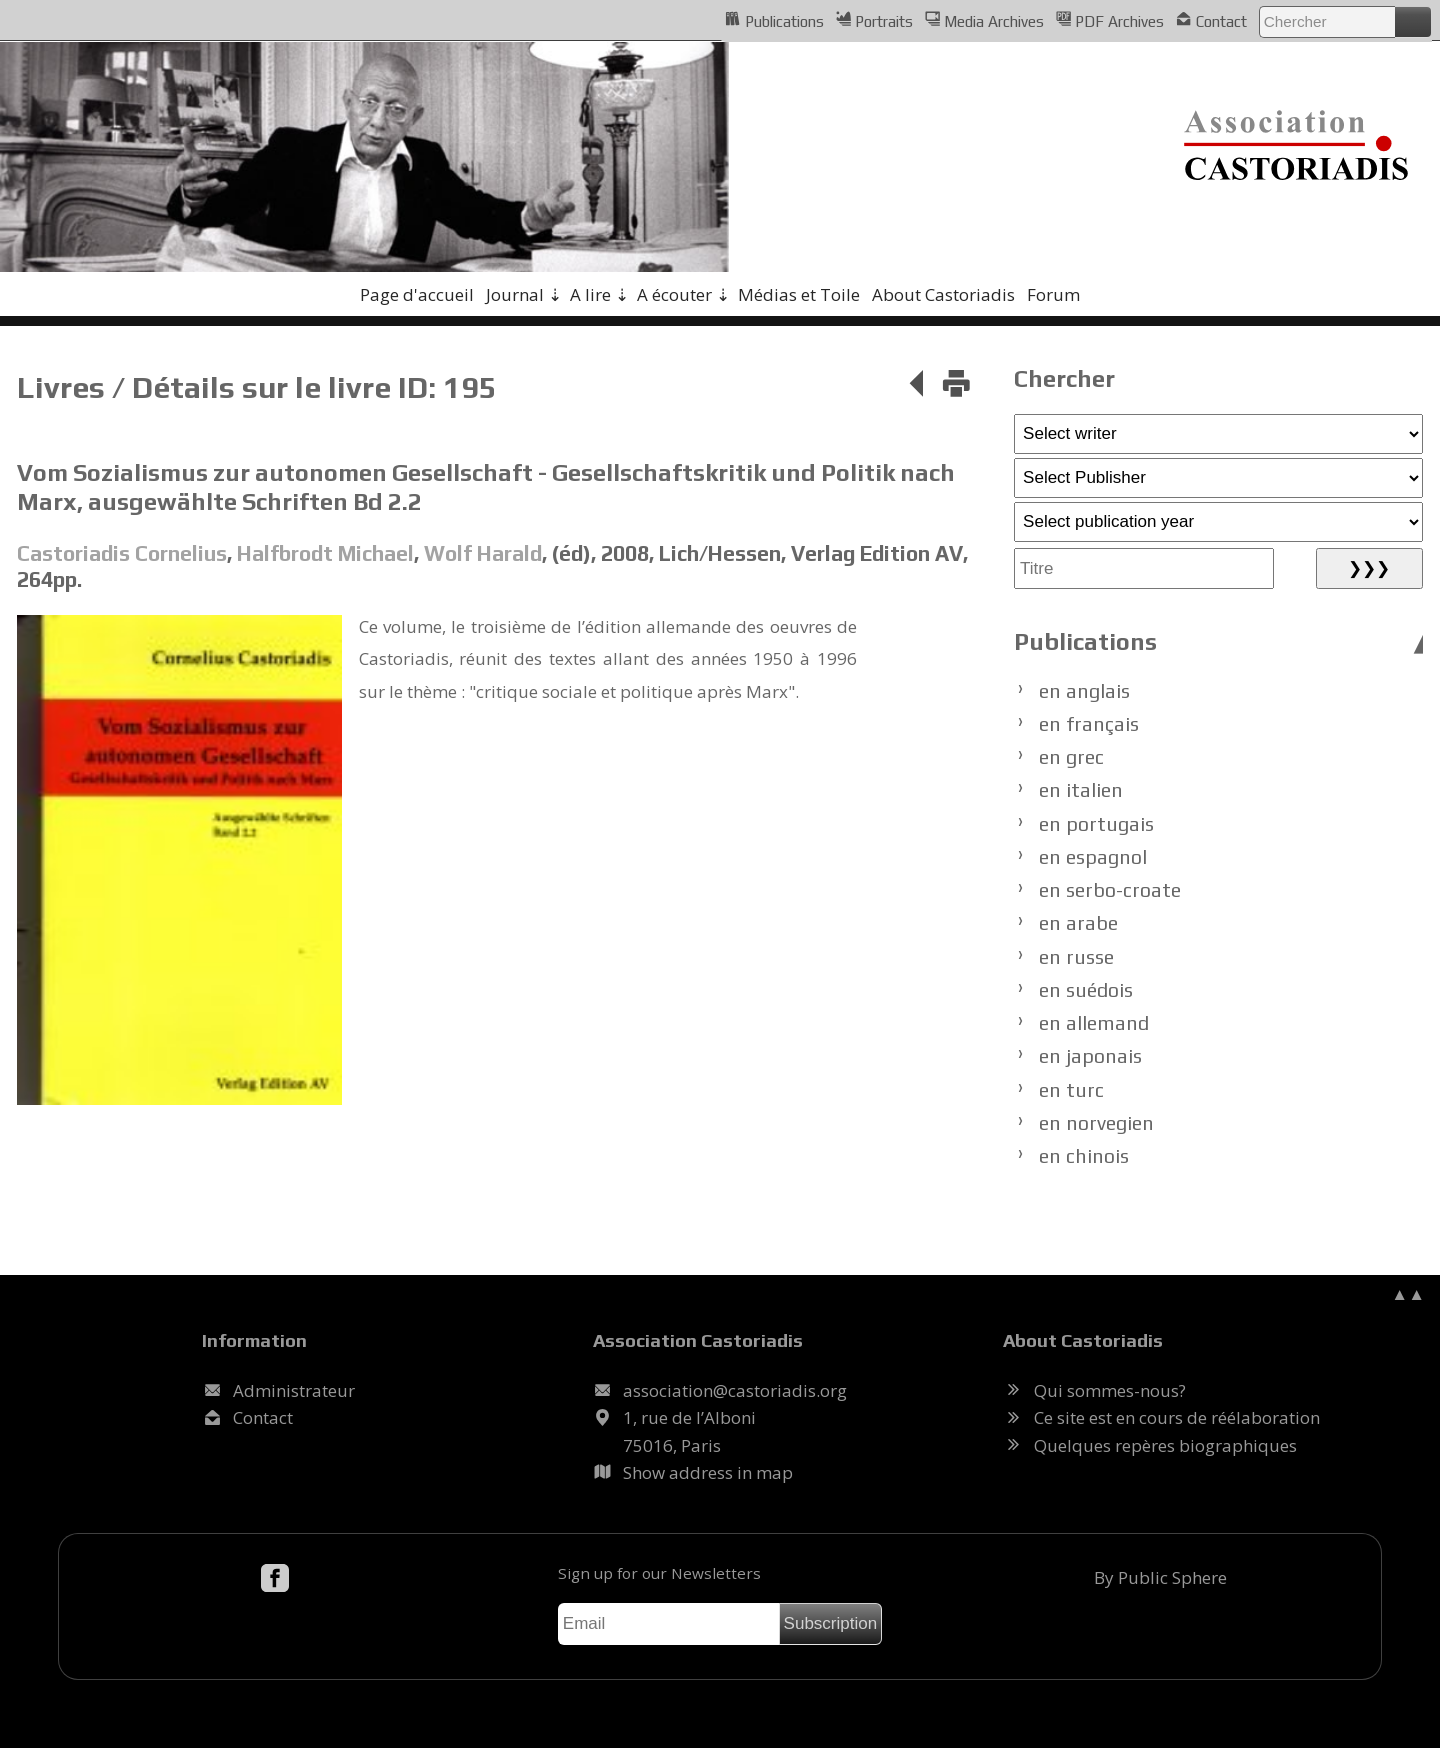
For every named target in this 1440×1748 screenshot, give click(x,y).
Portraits (874, 20)
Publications (774, 20)
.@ (735, 1390)
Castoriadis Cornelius (122, 553)
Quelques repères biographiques (1165, 1445)
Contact (1211, 20)
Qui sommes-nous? (1110, 1390)
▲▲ (1408, 1293)
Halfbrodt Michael (325, 553)
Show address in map (708, 1472)
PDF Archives (1110, 20)
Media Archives (984, 20)
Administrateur (294, 1390)
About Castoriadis (943, 294)
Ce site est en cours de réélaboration (1177, 1417)
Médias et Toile (799, 294)
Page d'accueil (417, 294)
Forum (1053, 294)
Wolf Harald (483, 553)
